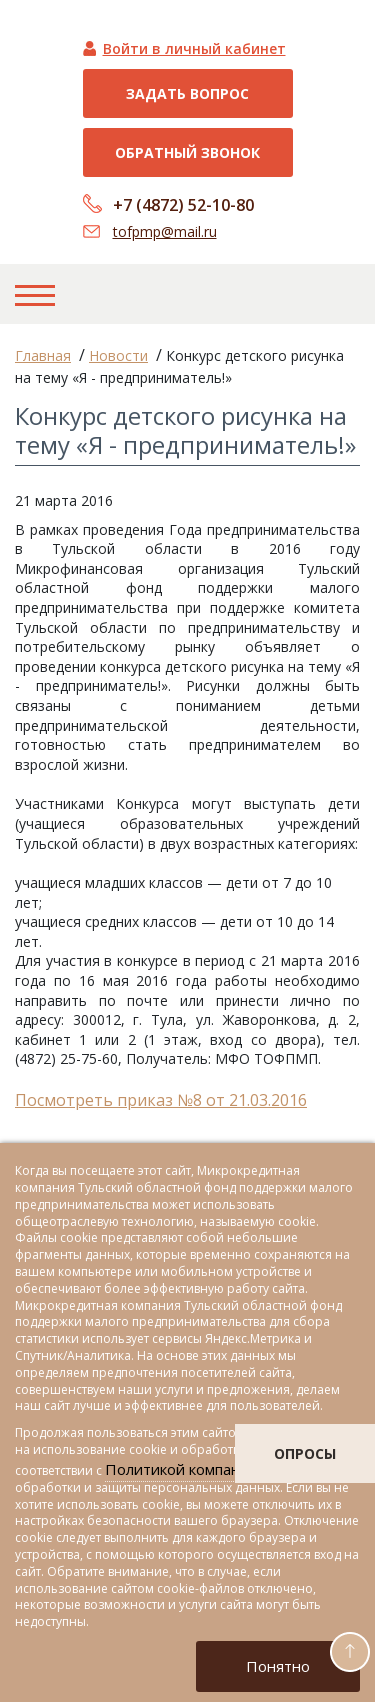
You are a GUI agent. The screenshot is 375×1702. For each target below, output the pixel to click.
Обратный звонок (187, 152)
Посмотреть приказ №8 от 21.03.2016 (161, 1100)
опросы (305, 1453)
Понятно (278, 1666)
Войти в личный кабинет (194, 48)
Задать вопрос (187, 93)
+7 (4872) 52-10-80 (183, 205)
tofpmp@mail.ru (165, 231)
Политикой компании (181, 1469)
